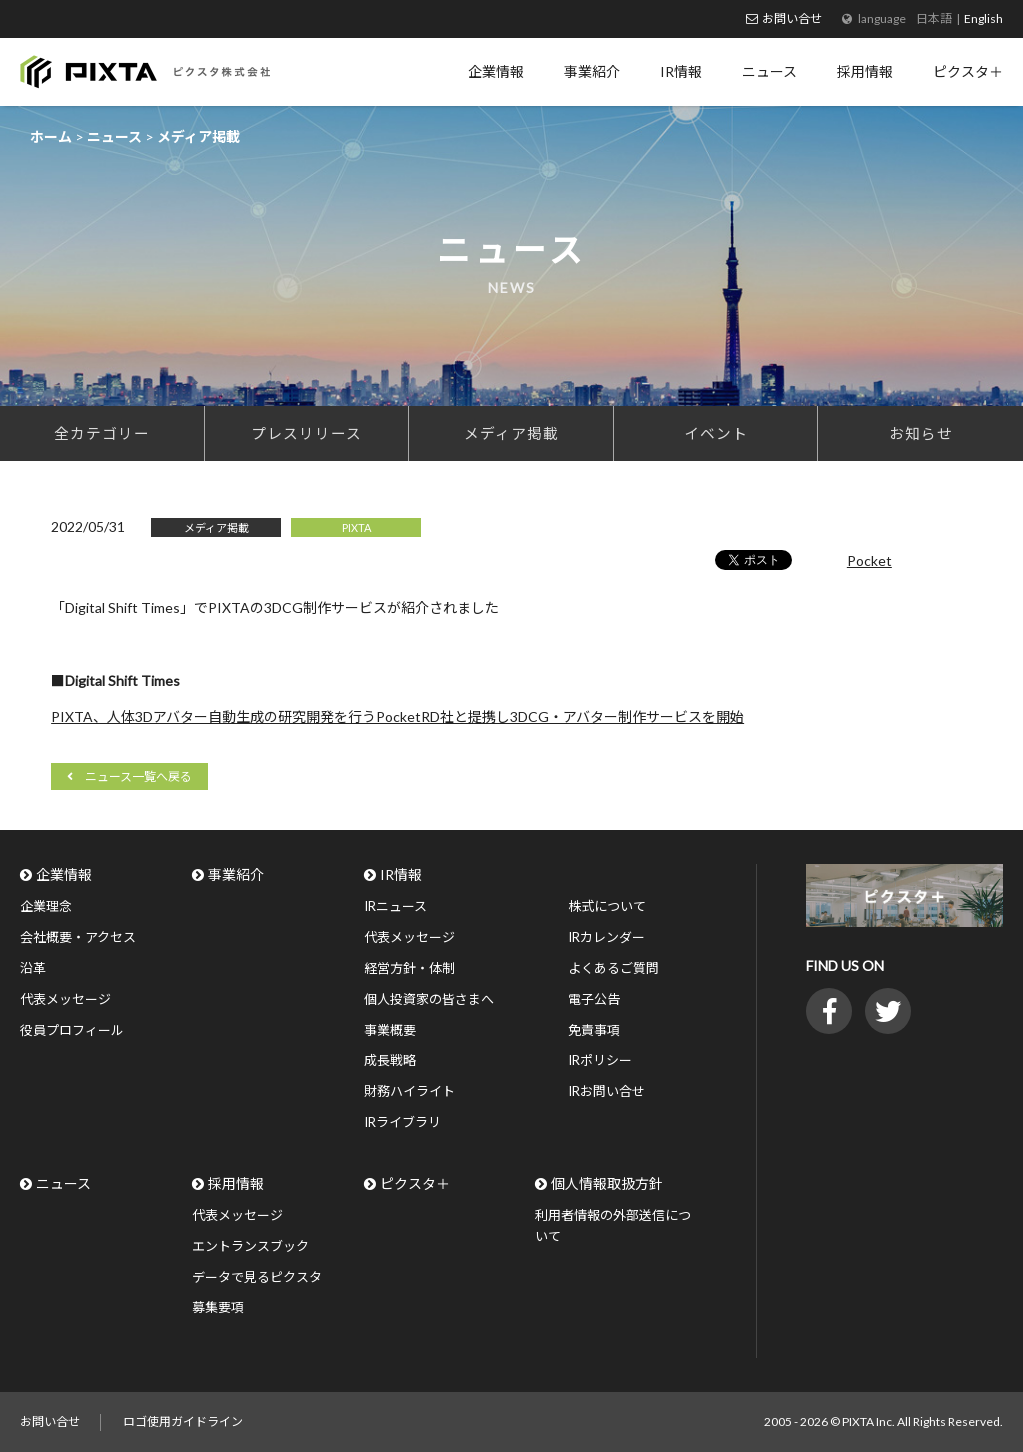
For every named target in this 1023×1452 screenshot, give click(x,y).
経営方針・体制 (409, 968)
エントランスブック (250, 1246)
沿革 (33, 968)
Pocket (869, 560)
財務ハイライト (409, 1091)
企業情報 (64, 874)
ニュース (63, 1183)
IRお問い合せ (606, 1091)
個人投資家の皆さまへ (429, 999)
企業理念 (46, 906)
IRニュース (395, 906)
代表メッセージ (65, 999)
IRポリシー (600, 1060)
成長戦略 (390, 1060)
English (983, 18)
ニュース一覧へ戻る (138, 776)
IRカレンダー (606, 937)
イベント (716, 433)
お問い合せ (792, 18)
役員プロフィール (72, 1030)
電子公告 (594, 999)
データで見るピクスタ (257, 1277)
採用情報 (236, 1183)
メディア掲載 (511, 433)
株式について (607, 906)
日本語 (934, 18)
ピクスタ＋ (415, 1183)
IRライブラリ (402, 1122)
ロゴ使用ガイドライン (183, 1421)
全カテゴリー (102, 433)
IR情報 (401, 874)
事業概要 (390, 1030)
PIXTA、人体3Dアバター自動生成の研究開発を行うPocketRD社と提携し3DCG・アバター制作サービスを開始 (397, 716)
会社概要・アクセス (78, 937)
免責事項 (594, 1030)
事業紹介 (236, 874)
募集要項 (218, 1307)
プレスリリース (306, 433)
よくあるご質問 (613, 968)
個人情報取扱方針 (607, 1183)
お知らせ (921, 433)
